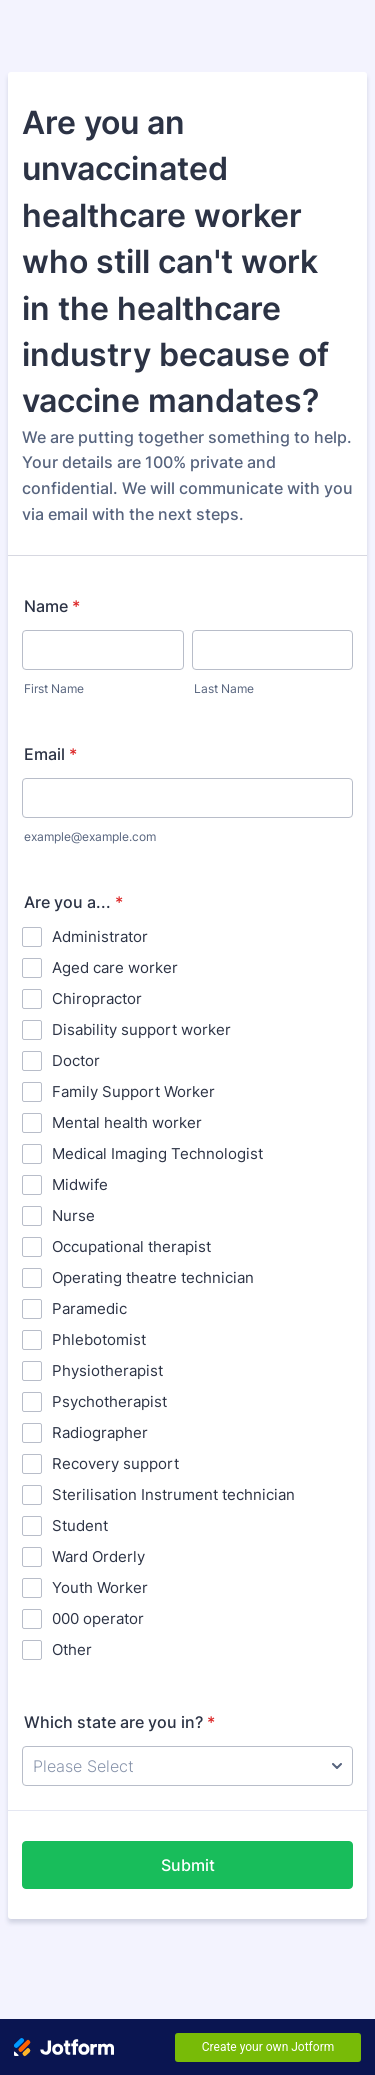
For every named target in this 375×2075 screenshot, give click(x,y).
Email (50, 754)
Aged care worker (115, 967)
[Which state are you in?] (187, 1766)
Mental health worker (127, 1122)
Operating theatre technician (153, 1277)
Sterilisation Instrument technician (173, 1494)
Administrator (100, 936)
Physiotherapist (107, 1370)
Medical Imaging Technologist (157, 1153)
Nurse (73, 1215)
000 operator (98, 1618)
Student (80, 1525)
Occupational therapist (131, 1246)
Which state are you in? (119, 1722)
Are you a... (73, 902)
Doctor (76, 1060)
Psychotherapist (109, 1401)
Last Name (224, 688)
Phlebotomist (99, 1339)
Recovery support (115, 1463)
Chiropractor (97, 998)
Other (72, 1649)
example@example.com (90, 836)
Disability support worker (141, 1029)
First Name (54, 688)
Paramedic (89, 1308)
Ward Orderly (98, 1556)
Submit (188, 1865)
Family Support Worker (133, 1091)
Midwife (80, 1184)
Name (52, 606)
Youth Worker (100, 1587)
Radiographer (100, 1432)
